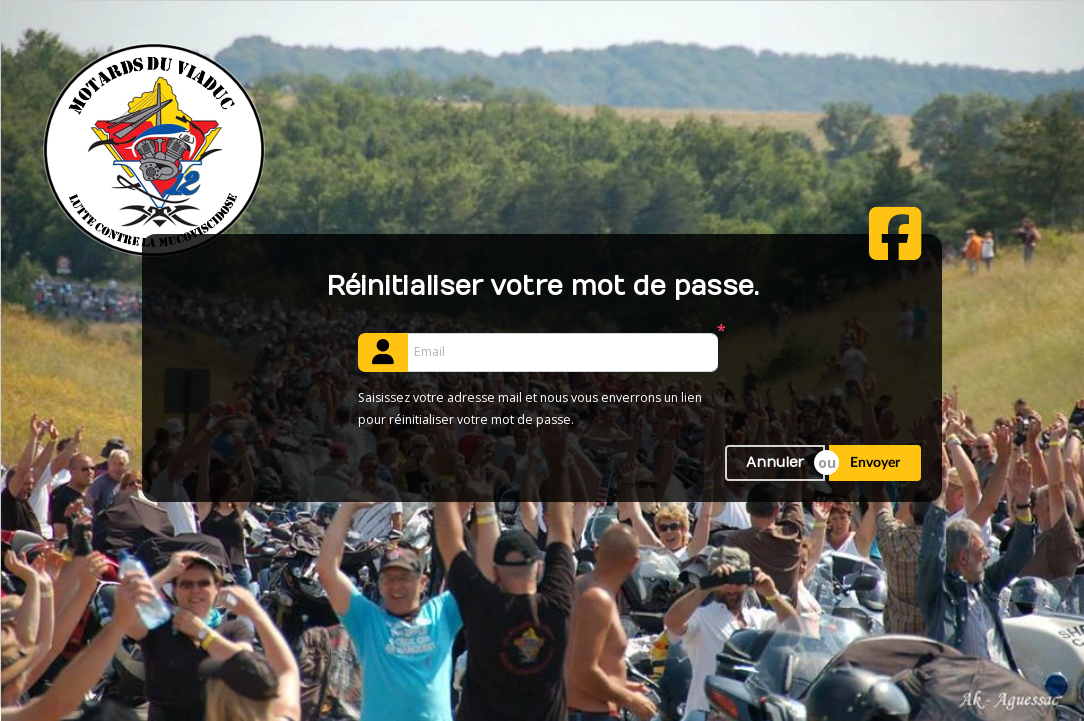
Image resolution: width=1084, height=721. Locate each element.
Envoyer (875, 463)
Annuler (775, 462)
